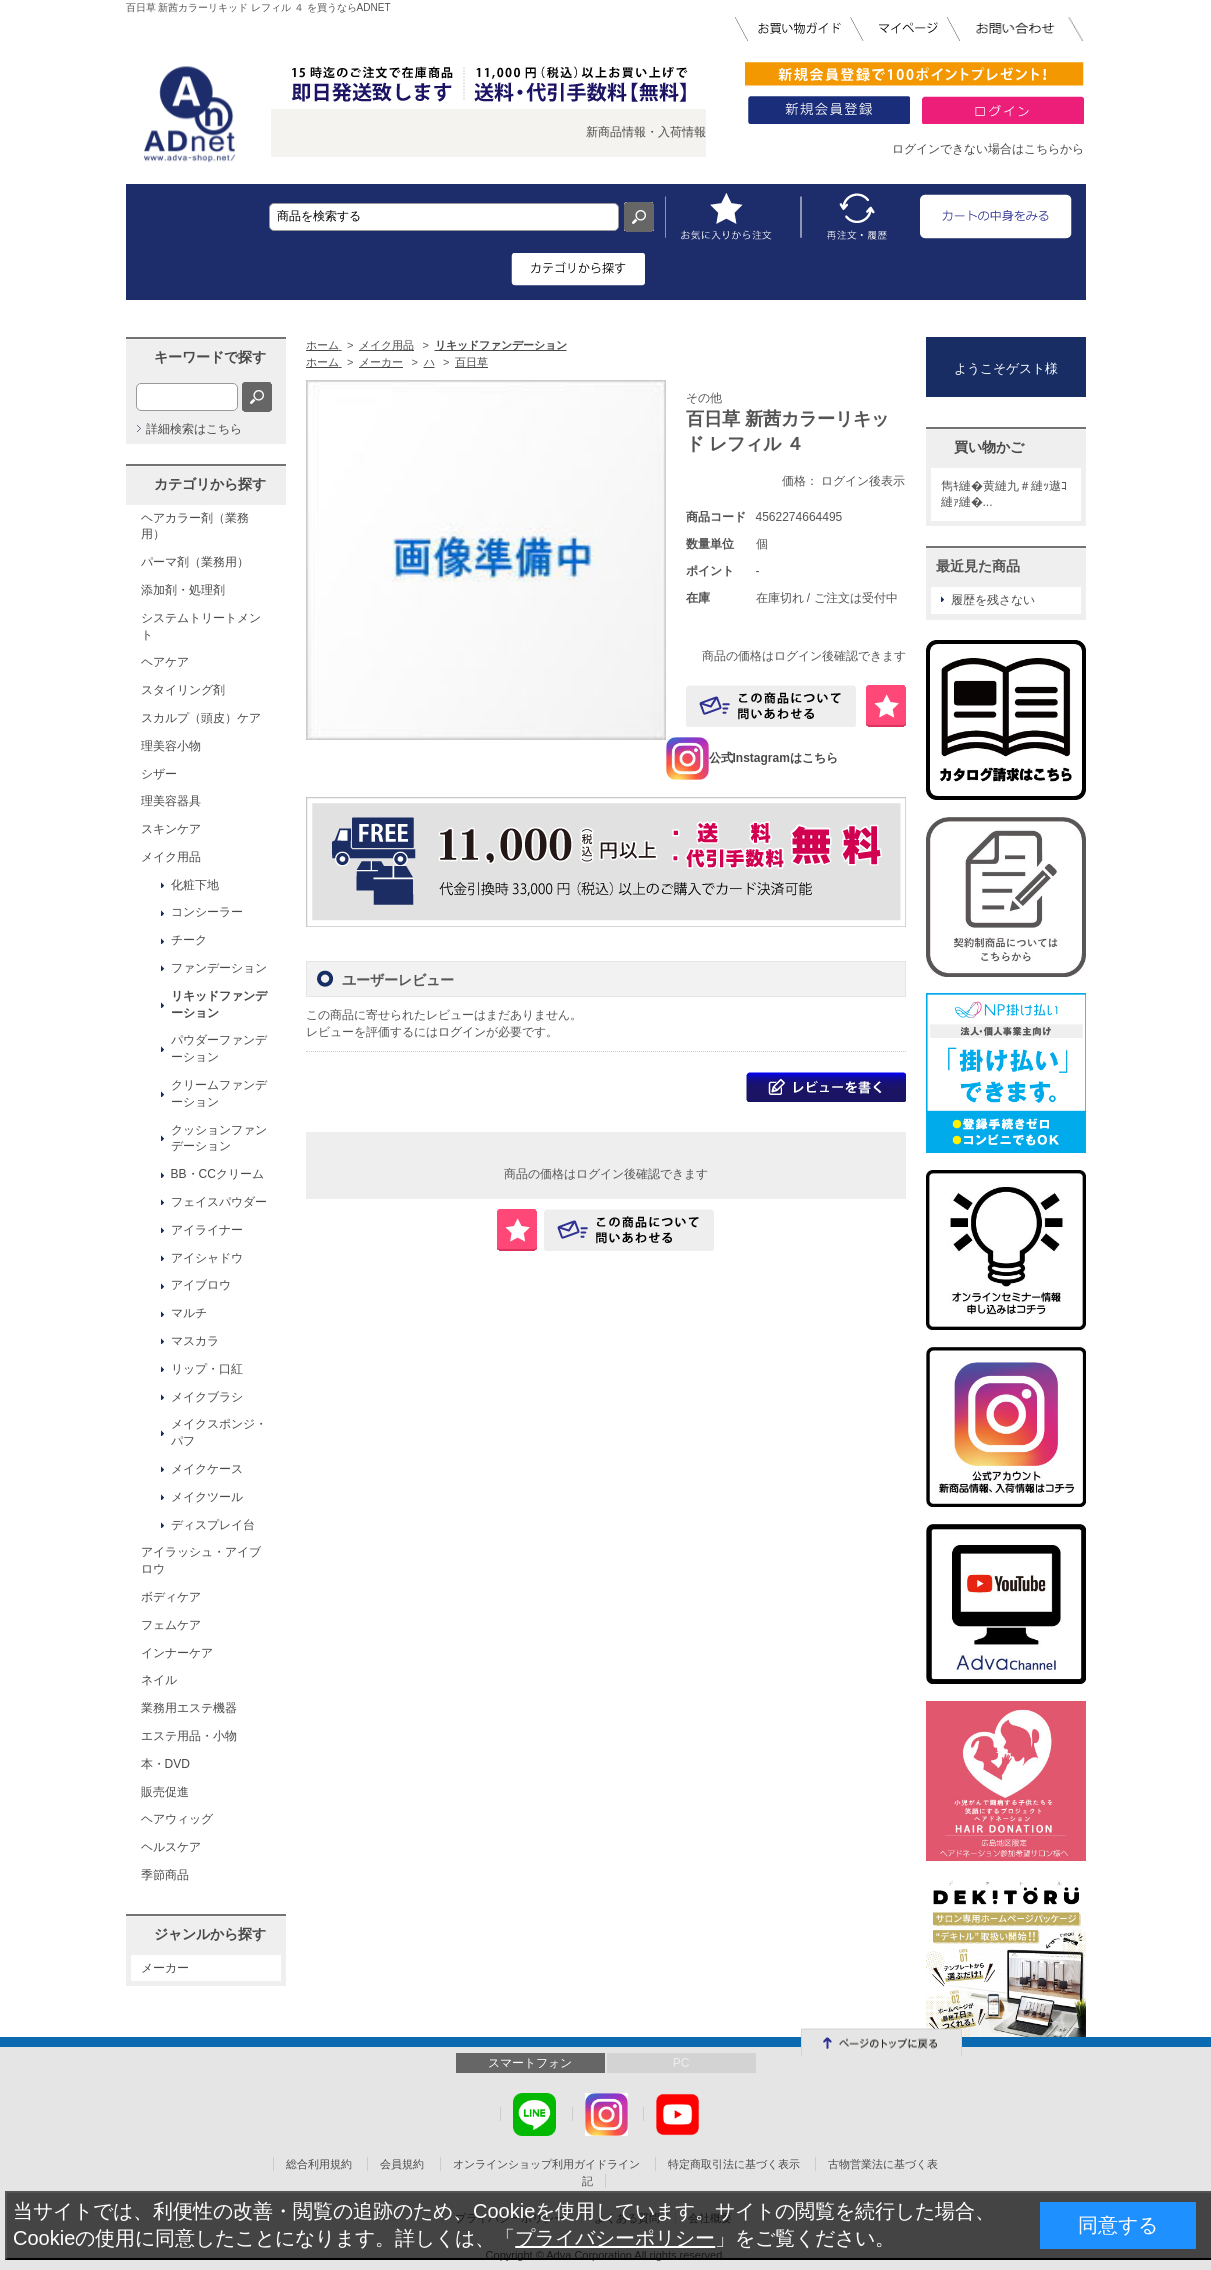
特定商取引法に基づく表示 (734, 2164)
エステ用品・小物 (189, 1736)
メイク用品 (171, 857)
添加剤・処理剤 (183, 590)
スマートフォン (530, 2063)
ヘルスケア (171, 1847)
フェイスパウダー (219, 1202)
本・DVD (165, 1764)
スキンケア (171, 829)
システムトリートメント (201, 626)
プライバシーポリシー (615, 2238)
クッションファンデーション (219, 1138)
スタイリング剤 (183, 690)
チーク (189, 940)
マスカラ (195, 1341)
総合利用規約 (319, 2164)
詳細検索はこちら (194, 429)
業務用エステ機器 (189, 1708)
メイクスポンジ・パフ (219, 1432)
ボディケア (171, 1597)
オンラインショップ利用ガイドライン (546, 2164)
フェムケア (171, 1625)
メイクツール (207, 1497)
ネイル (159, 1680)
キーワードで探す (210, 357)
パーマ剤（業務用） (195, 562)
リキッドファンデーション (219, 1004)
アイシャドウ (207, 1258)
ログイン (462, 1032)
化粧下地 (195, 885)
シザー (159, 774)
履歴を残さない (993, 600)
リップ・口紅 (207, 1369)
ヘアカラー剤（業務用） (195, 526)
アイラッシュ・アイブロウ (201, 1560)
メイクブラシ (207, 1397)
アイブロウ (201, 1285)
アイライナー (207, 1230)
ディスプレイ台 (213, 1525)
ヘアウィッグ (177, 1819)
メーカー (165, 1968)
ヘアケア (165, 662)
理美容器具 (171, 801)
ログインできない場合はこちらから (988, 149)
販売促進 (165, 1792)
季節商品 (165, 1875)
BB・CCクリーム (217, 1174)
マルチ (189, 1313)
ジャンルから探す (210, 1934)
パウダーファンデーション (219, 1048)
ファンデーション (219, 968)
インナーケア (177, 1653)
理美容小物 (171, 746)
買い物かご (989, 447)
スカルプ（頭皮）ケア (201, 718)
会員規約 (402, 2164)
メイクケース (207, 1469)
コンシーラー (207, 912)
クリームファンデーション (219, 1093)
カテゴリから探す (210, 484)
